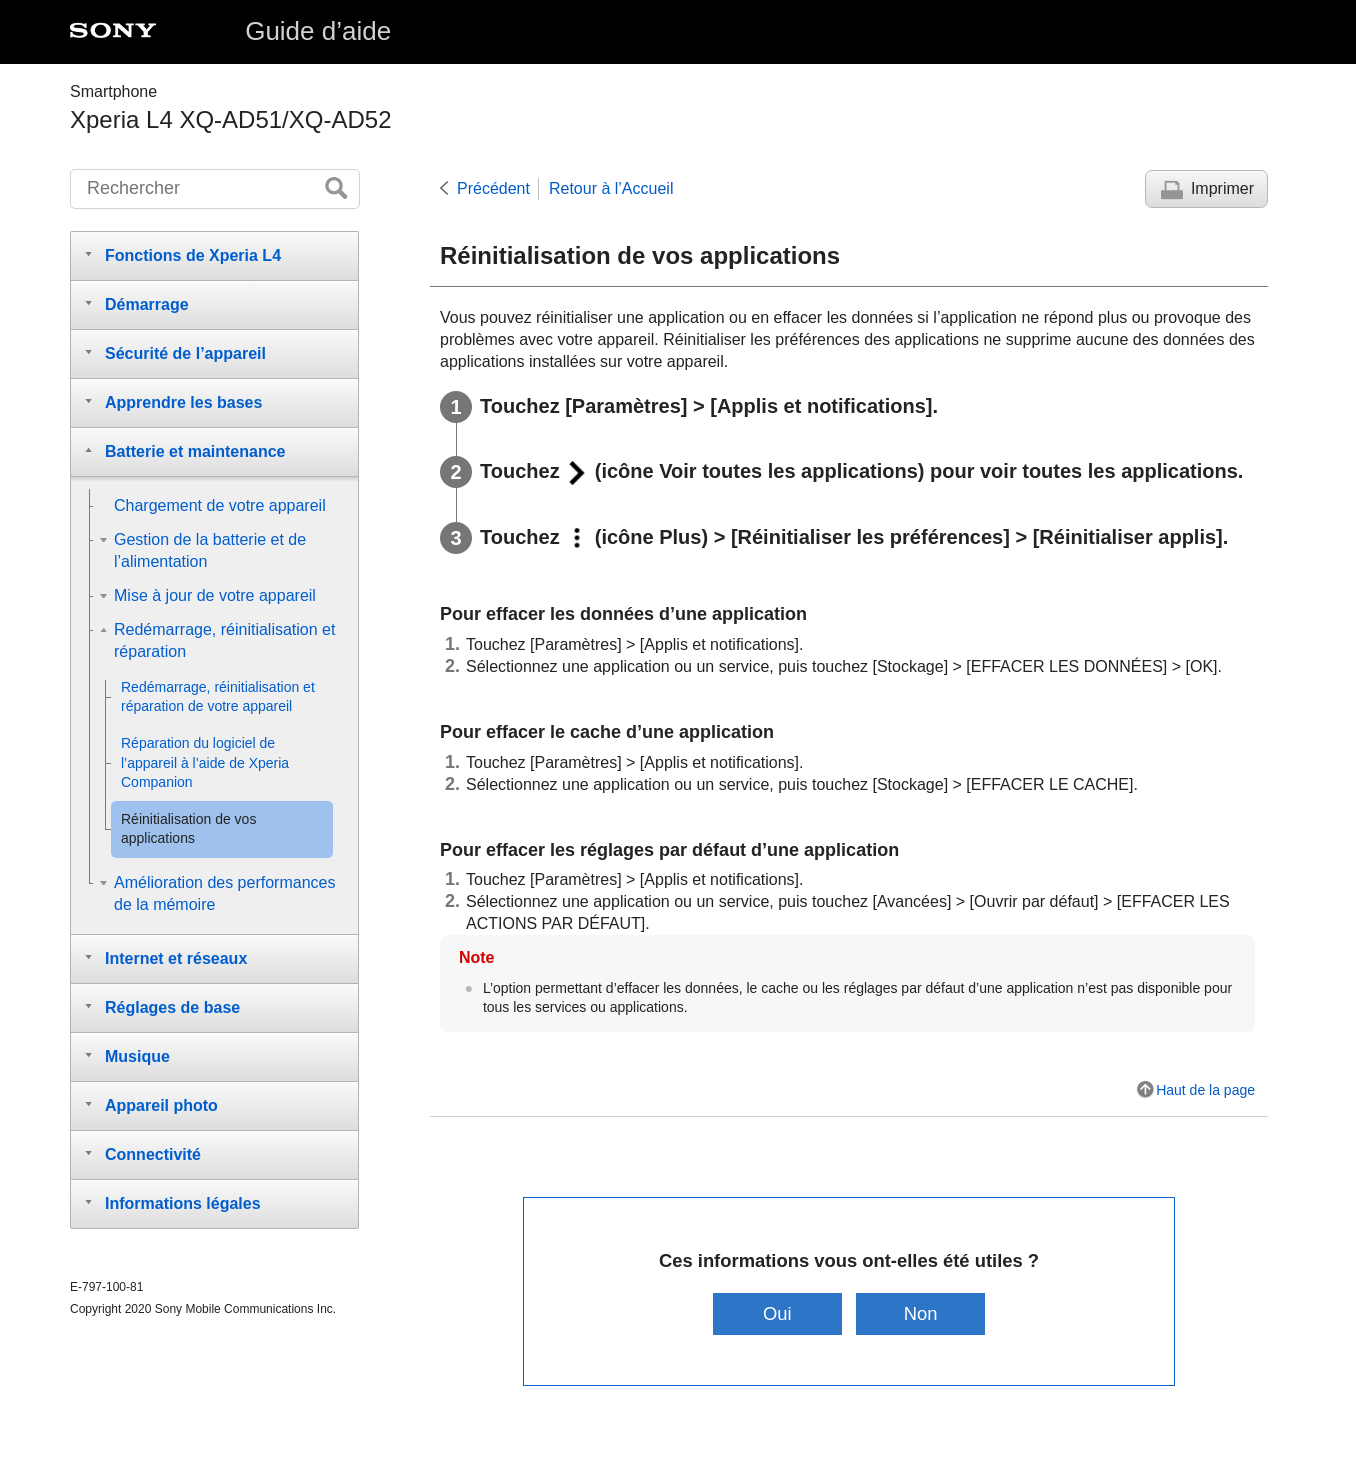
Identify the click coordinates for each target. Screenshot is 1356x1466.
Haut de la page (1205, 1090)
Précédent (493, 188)
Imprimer (1222, 188)
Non (921, 1313)
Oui (777, 1313)
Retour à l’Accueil (611, 188)
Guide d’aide (318, 31)
